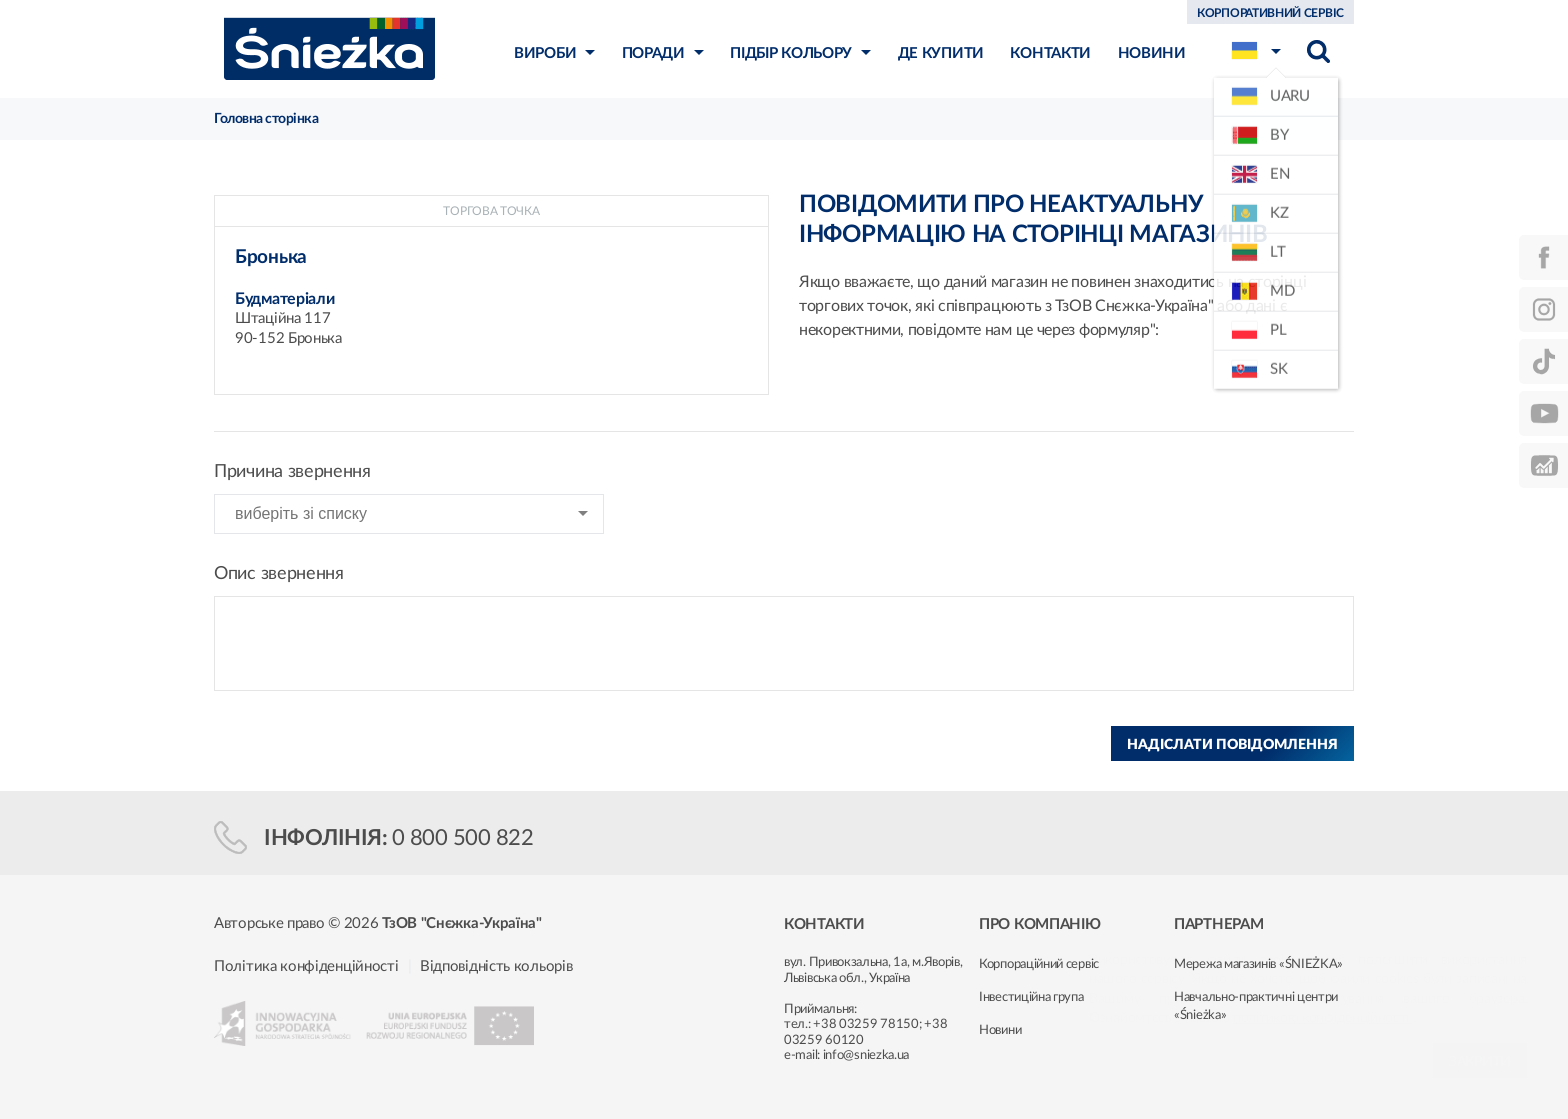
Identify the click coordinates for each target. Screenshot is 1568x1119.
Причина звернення (292, 472)
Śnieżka (329, 48)
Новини (1000, 1030)
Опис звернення (279, 574)
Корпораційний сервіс (1039, 964)
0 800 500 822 (463, 838)
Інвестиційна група (1031, 997)
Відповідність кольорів (496, 966)
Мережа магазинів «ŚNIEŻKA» (1258, 964)
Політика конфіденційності (306, 966)
